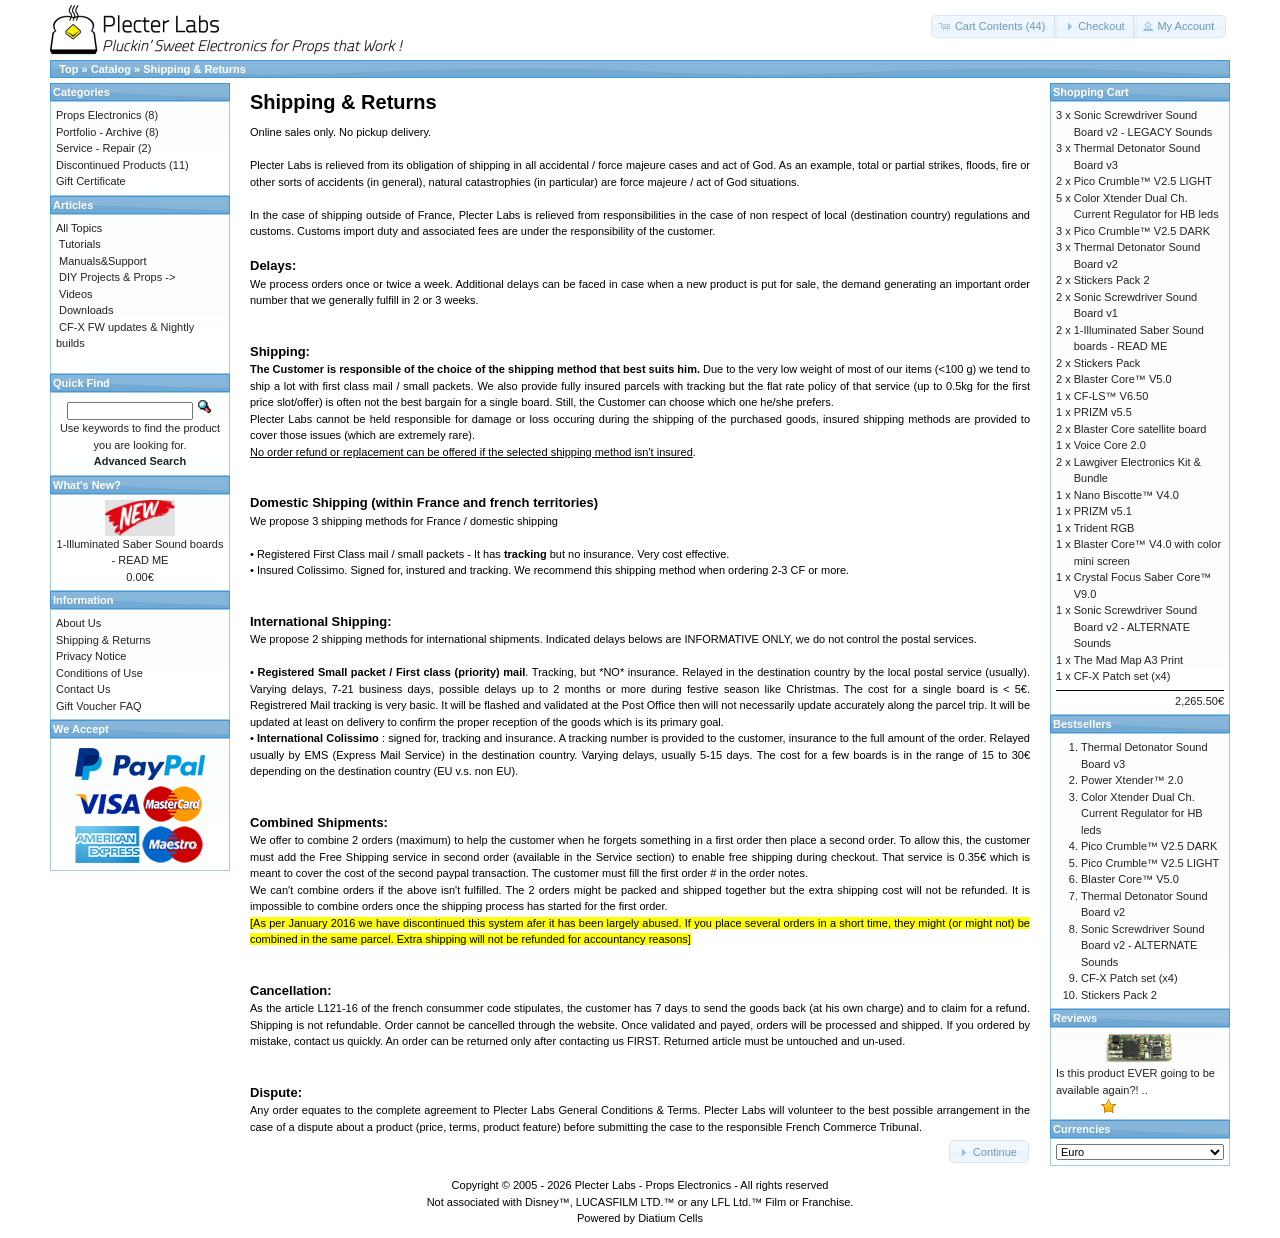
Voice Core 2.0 (1110, 445)
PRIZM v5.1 (1103, 511)
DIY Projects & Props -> (117, 277)
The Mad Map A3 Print (1128, 660)
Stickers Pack (1107, 363)
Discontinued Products (111, 165)
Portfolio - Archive (99, 132)
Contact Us (83, 689)
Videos (75, 294)
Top (68, 69)
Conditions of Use (99, 673)
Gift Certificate (91, 181)
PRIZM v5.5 (1103, 412)
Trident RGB (1104, 528)
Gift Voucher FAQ (99, 706)
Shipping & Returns (194, 69)
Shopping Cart (1091, 92)
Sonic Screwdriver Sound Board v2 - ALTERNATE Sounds (1136, 626)
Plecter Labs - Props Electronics (653, 1185)
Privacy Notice (91, 656)
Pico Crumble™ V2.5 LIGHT (1143, 181)
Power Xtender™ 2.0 (1132, 780)
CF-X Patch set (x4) (1122, 676)
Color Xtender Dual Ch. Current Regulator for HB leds (1142, 813)
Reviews (1075, 1018)
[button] (994, 26)
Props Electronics (99, 115)
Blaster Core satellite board (1140, 429)
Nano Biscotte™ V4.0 (1126, 495)
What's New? (87, 485)
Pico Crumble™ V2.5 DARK (1142, 231)
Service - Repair (95, 148)
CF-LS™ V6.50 (1111, 396)
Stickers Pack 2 (1112, 280)
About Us (78, 623)
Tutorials (80, 244)
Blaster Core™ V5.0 (1123, 379)
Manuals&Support (102, 261)
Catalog (111, 69)
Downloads (86, 310)
